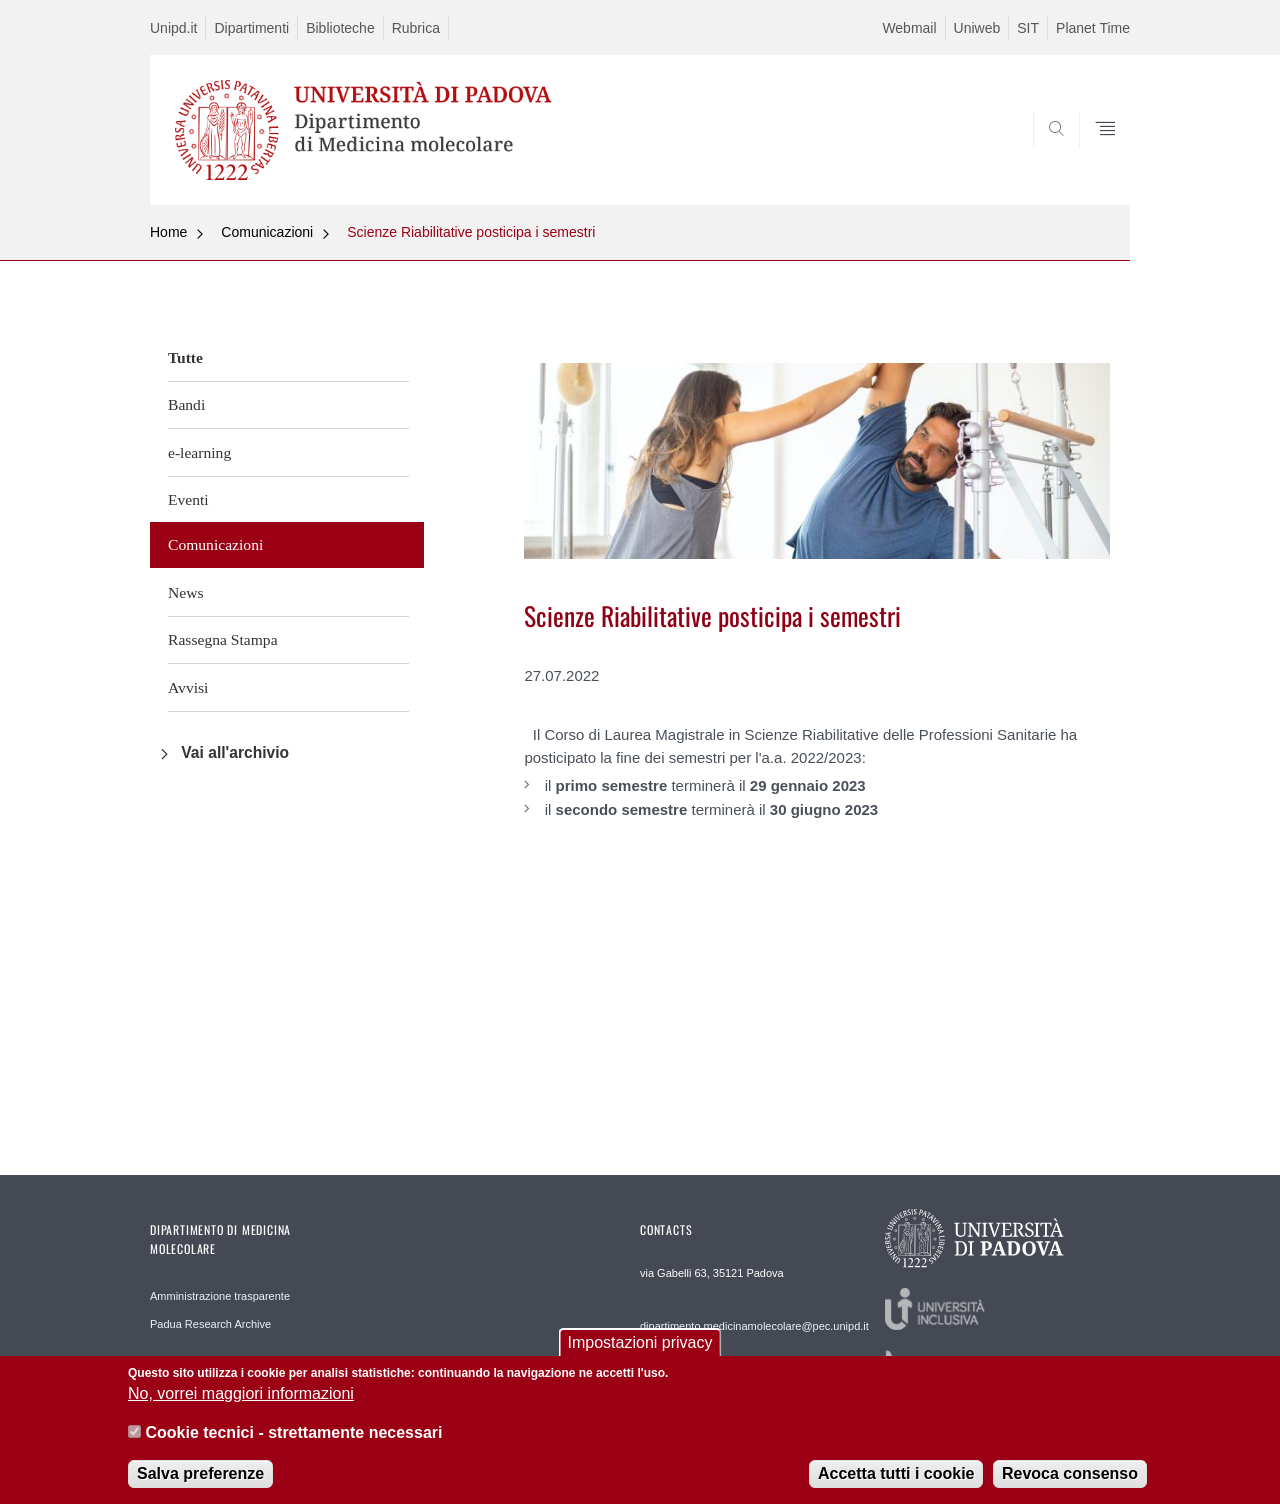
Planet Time (1093, 28)
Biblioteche (340, 28)
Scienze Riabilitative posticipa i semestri (471, 232)
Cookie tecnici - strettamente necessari (293, 1440)
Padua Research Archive (210, 1324)
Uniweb (977, 28)
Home (168, 232)
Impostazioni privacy (640, 1351)
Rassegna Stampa (223, 639)
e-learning (199, 452)
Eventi (188, 499)
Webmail (909, 28)
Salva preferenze (200, 1482)
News (186, 592)
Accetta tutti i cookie (896, 1482)
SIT (1028, 28)
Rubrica (416, 28)
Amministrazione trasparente (220, 1296)
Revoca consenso (1070, 1482)
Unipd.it (173, 28)
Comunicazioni (267, 232)
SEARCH (1095, 157)
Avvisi (188, 687)
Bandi (186, 404)
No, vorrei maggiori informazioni (241, 1402)
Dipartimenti (251, 28)
